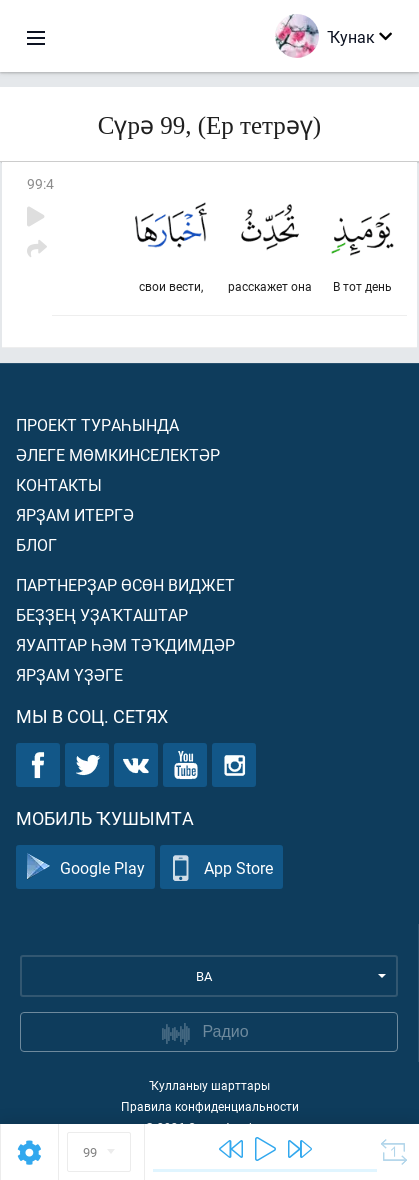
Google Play (85, 867)
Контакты (59, 484)
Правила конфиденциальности (210, 1106)
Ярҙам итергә (75, 514)
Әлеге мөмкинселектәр (118, 454)
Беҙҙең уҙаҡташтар (102, 614)
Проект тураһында (97, 424)
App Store (221, 867)
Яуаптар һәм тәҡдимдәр (125, 644)
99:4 (40, 183)
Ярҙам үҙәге (69, 674)
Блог (36, 544)
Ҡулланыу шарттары (209, 1085)
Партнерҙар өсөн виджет (125, 584)
